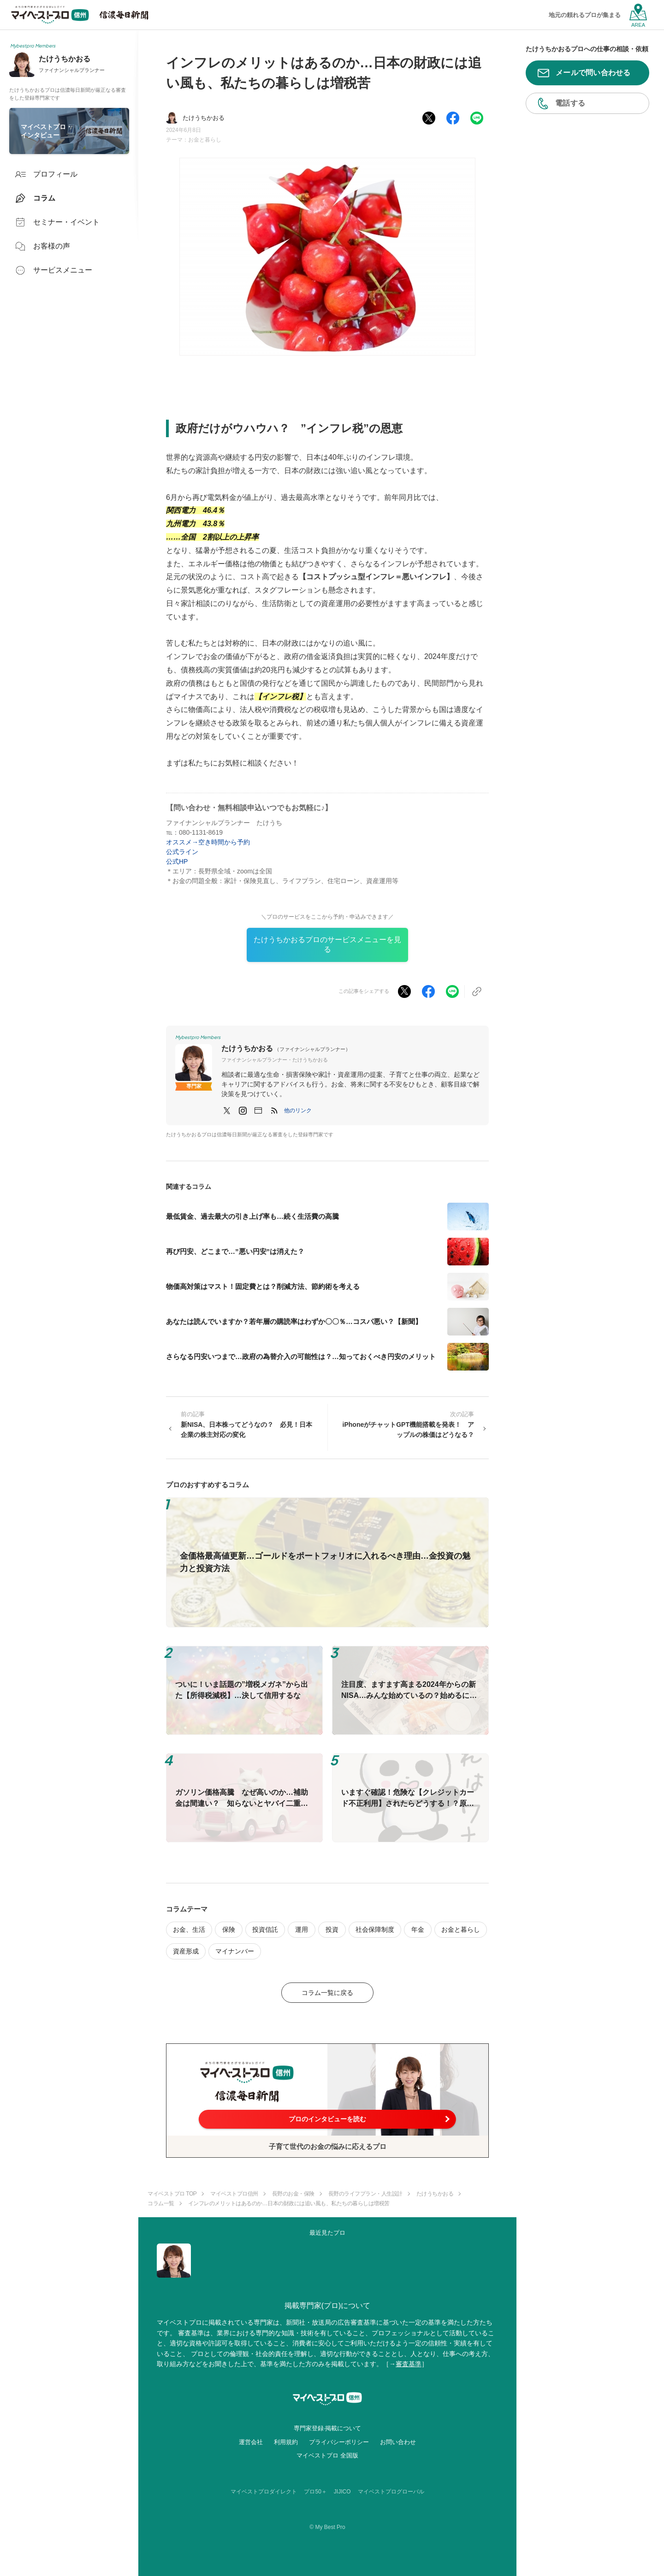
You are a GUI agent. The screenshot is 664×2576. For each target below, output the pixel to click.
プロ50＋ (315, 2491)
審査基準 (408, 2364)
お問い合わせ (398, 2442)
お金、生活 (189, 1929)
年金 (417, 1929)
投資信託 (265, 1929)
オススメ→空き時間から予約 (211, 842)
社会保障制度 (375, 1929)
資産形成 (186, 1951)
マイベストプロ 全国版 (327, 2455)
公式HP (177, 861)
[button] (298, 1110)
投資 (332, 1929)
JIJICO (342, 2491)
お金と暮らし (204, 140)
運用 (301, 1929)
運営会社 (251, 2442)
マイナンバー (234, 1951)
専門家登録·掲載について (328, 2428)
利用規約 (286, 2442)
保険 (228, 1929)
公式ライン (182, 851)
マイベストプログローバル (391, 2491)
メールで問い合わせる (593, 73)
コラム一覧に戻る (327, 1992)
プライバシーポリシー (339, 2442)
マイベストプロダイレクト (264, 2491)
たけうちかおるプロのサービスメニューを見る (327, 944)
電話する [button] (570, 103)
